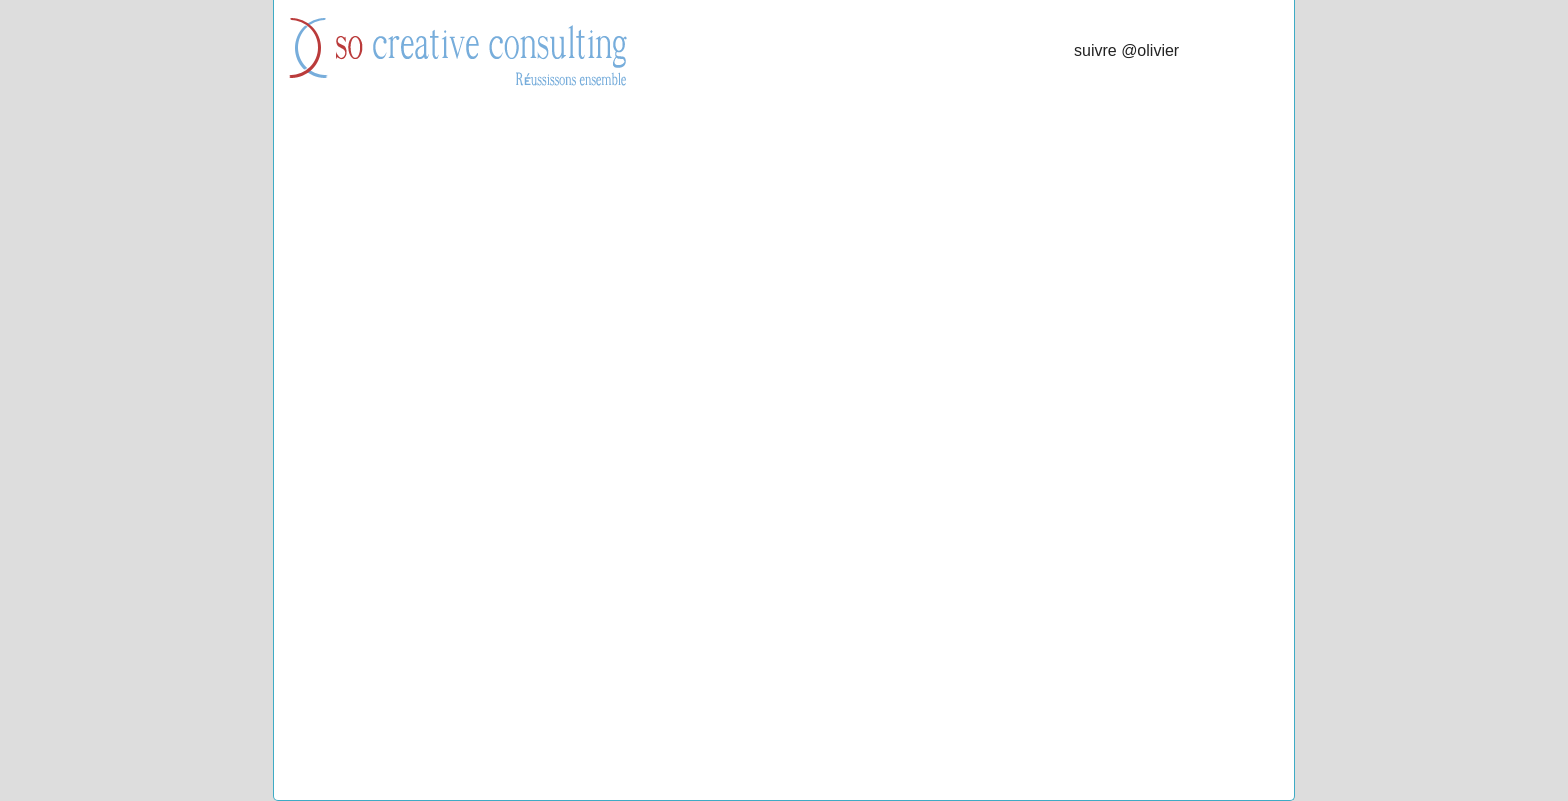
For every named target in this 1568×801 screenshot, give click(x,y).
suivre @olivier (1126, 50)
